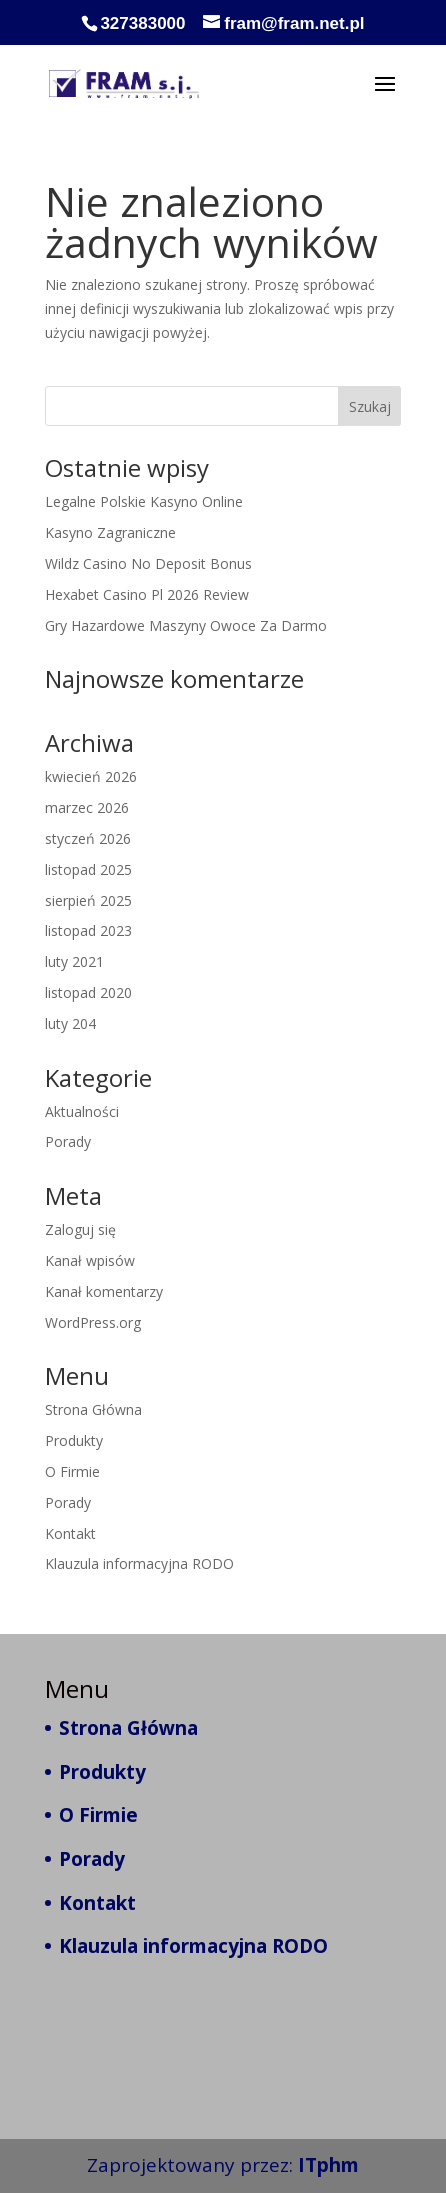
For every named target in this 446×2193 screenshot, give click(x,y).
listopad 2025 (88, 869)
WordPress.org (93, 1322)
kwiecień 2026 (91, 776)
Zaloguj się (80, 1229)
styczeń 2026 (88, 838)
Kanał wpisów (90, 1260)
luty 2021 (74, 961)
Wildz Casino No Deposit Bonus (148, 563)
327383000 (142, 23)
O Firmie (72, 1471)
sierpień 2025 (88, 900)
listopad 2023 (88, 930)
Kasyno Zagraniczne (110, 532)
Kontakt (70, 1533)
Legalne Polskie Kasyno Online (144, 501)
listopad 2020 (88, 992)
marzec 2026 (87, 807)
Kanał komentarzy (104, 1291)
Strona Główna (93, 1409)
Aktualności (82, 1111)
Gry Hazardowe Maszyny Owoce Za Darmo (186, 625)
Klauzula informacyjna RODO (139, 1563)
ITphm (328, 2165)
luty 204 (70, 1023)
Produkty (74, 1440)
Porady (68, 1141)
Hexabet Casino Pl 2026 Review (147, 594)
